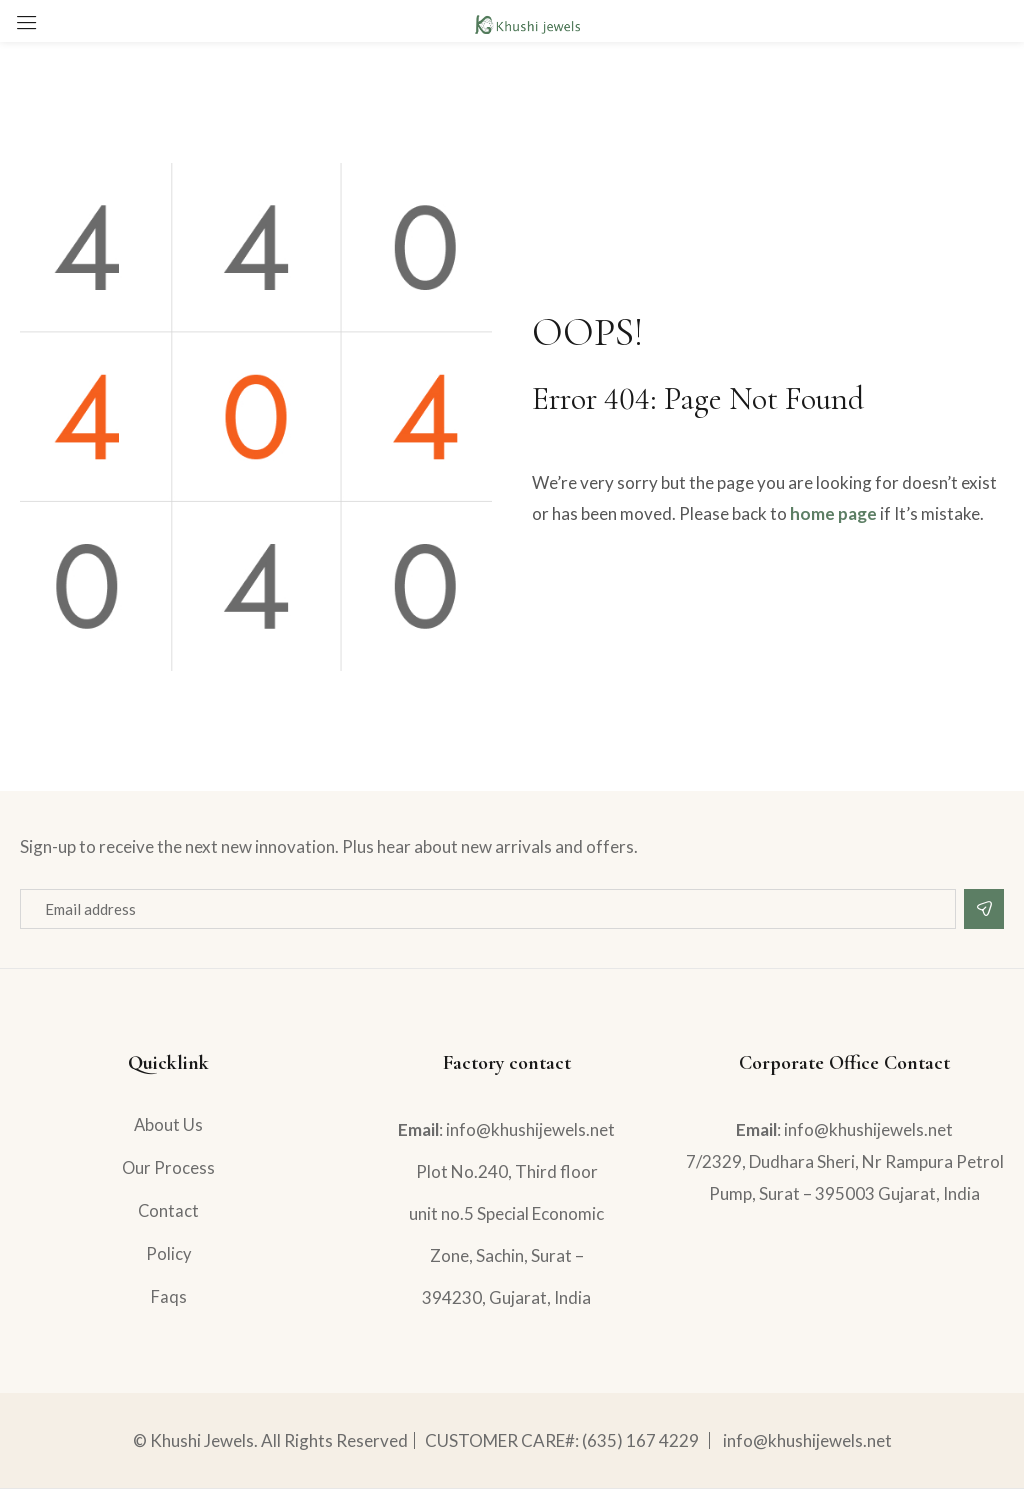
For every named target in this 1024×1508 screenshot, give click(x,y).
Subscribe (984, 908)
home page (833, 513)
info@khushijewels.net (807, 1459)
